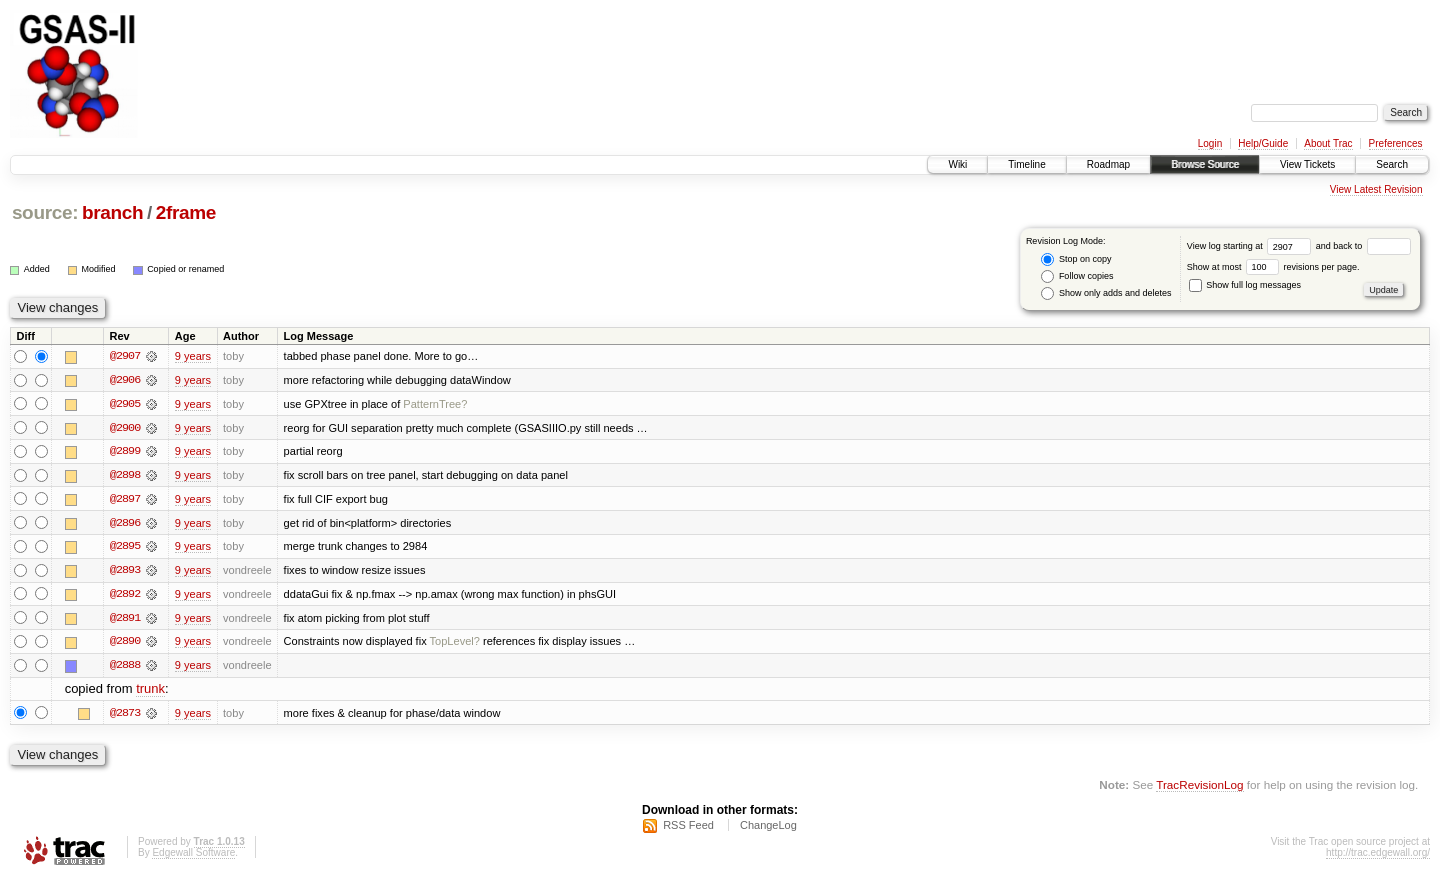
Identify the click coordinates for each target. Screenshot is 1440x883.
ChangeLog (768, 829)
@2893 (125, 572)
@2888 (125, 668)
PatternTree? (435, 404)
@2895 (125, 548)
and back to (1363, 246)
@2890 (125, 644)
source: (45, 212)
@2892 (125, 596)
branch (112, 212)
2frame (186, 212)
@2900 (125, 428)
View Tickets (1307, 164)
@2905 (125, 404)
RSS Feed (688, 829)
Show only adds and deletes (1106, 293)
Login (1210, 143)
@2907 (125, 356)
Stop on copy (1076, 259)
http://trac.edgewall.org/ (1378, 856)
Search (1392, 164)
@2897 (125, 500)
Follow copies (1077, 276)
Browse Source (1205, 164)
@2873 (125, 716)
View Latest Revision (1376, 189)
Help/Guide (1263, 143)
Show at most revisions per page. (1273, 267)
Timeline (1026, 164)
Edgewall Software (193, 856)
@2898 (125, 476)
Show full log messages (1245, 285)
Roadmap (1108, 164)
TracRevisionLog (1199, 788)
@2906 (125, 380)
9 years (193, 356)
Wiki (957, 164)
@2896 (125, 524)
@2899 (125, 452)
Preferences (1396, 143)
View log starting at (1251, 246)
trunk (150, 692)
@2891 (125, 620)
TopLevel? (455, 644)
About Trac (1328, 143)
